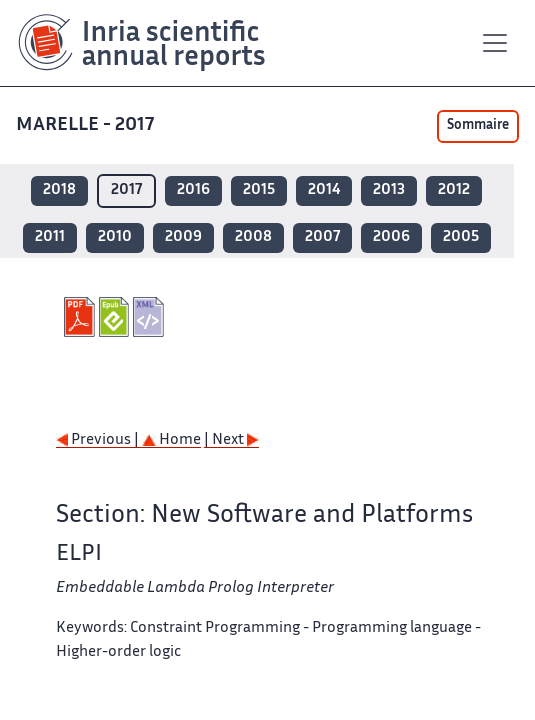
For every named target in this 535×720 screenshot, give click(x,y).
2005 (461, 237)
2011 (50, 237)
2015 (259, 190)
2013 (389, 190)
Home (171, 440)
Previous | (99, 440)
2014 (324, 190)
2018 (59, 190)
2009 (183, 237)
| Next (231, 440)
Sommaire (478, 126)
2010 (115, 237)
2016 (193, 190)
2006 (391, 237)
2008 (253, 237)
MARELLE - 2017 (87, 125)
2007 (322, 237)
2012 (454, 190)
